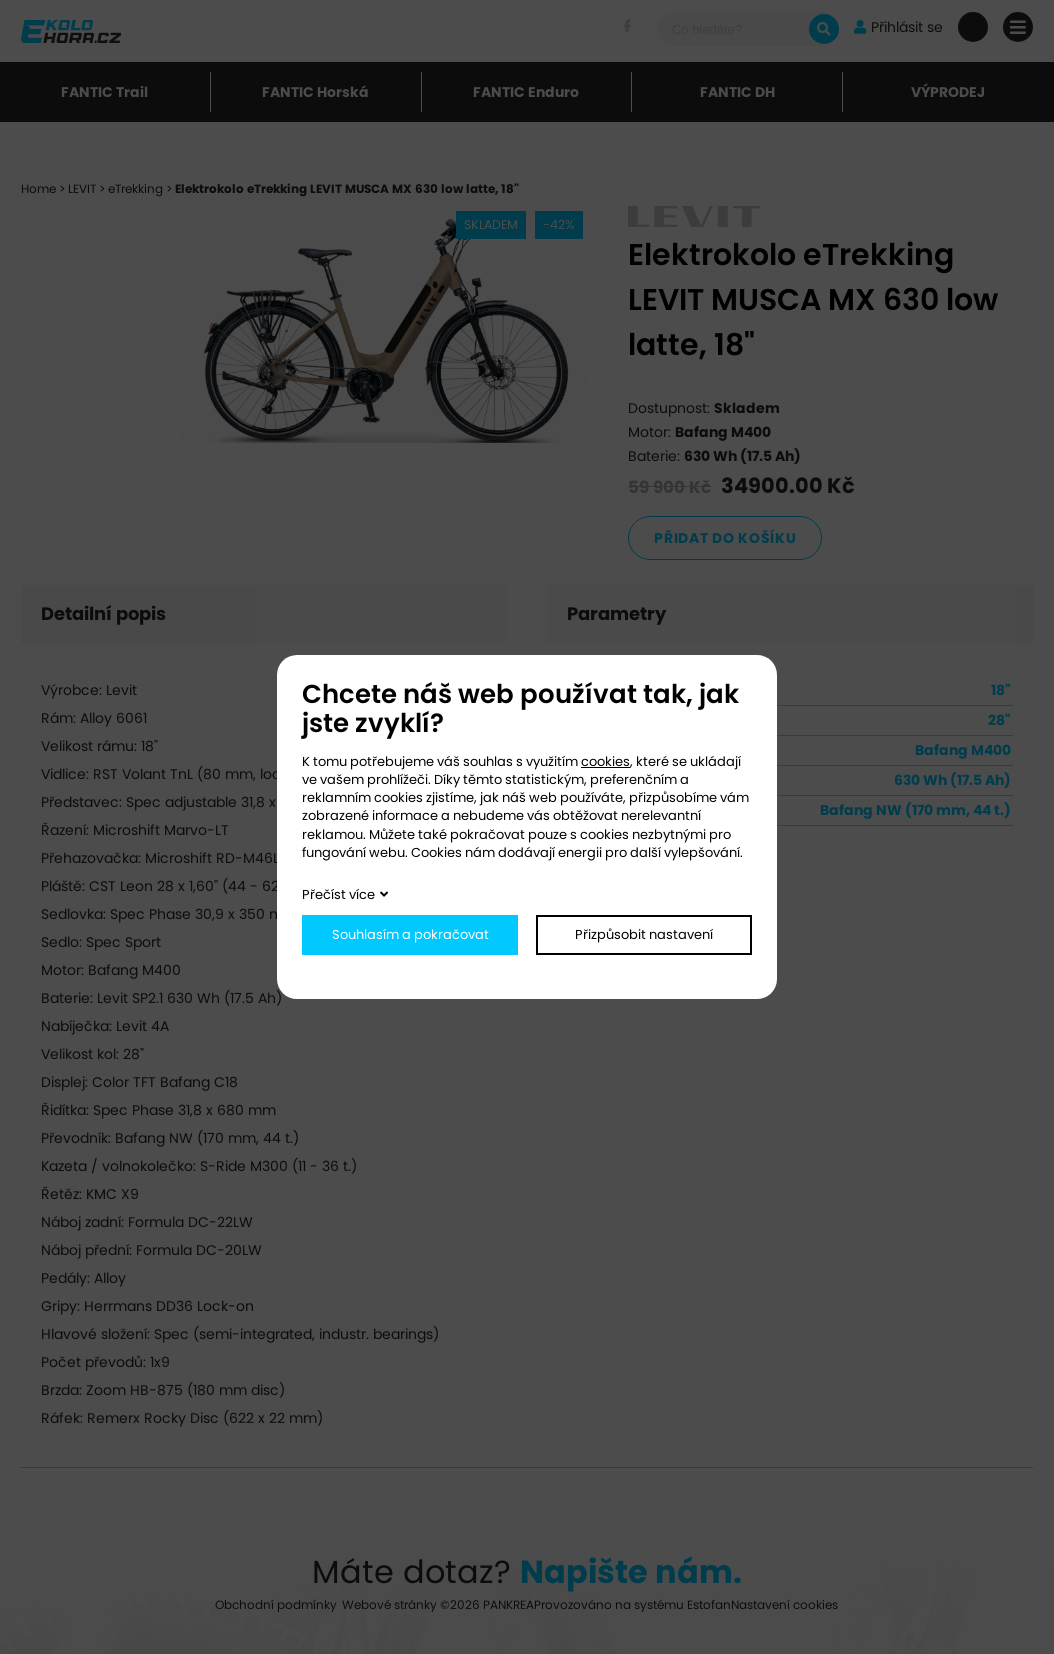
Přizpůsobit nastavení (644, 934)
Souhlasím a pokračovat (410, 934)
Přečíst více (338, 894)
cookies (605, 761)
